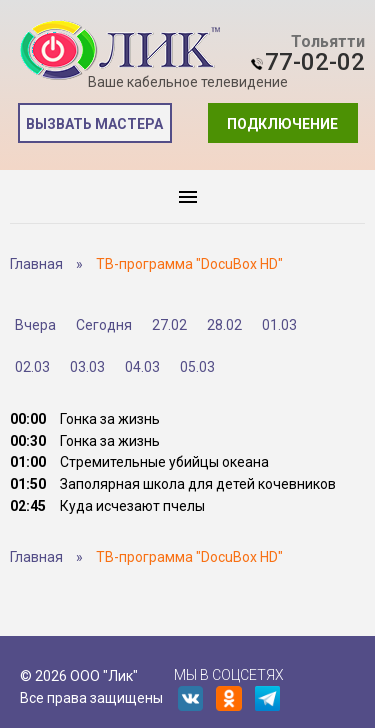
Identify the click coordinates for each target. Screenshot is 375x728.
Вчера (35, 325)
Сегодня (104, 325)
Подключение (282, 124)
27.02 (169, 325)
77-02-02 (315, 62)
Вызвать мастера (94, 124)
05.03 (197, 367)
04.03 (142, 367)
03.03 (87, 367)
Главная (36, 264)
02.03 (32, 367)
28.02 (224, 325)
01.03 (279, 325)
